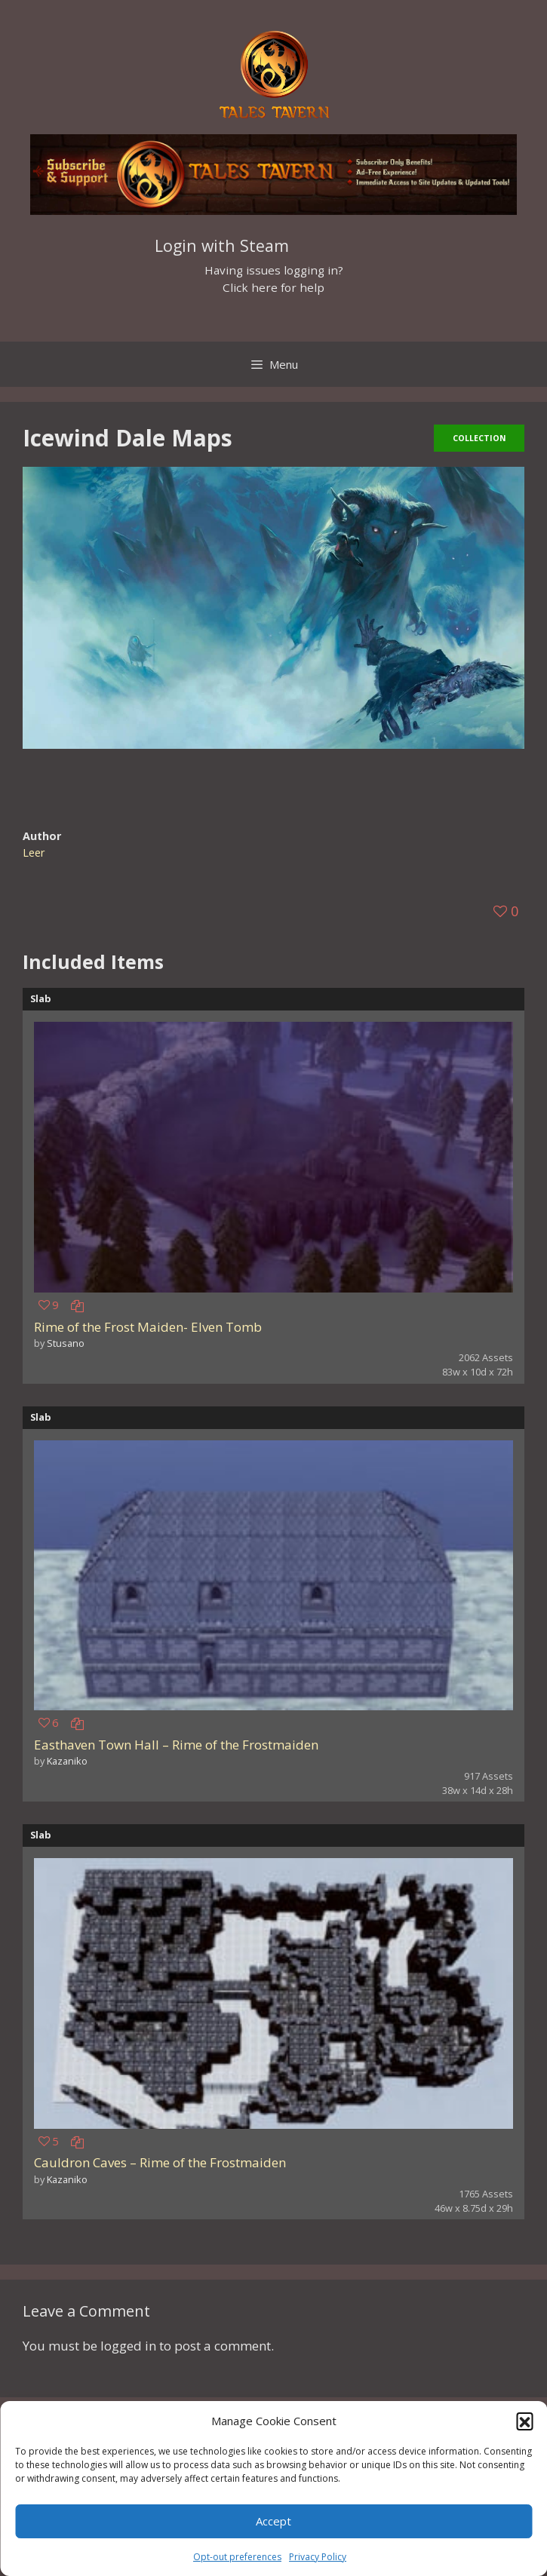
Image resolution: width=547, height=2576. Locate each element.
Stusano (66, 1343)
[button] (524, 2420)
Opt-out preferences (237, 2556)
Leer (34, 852)
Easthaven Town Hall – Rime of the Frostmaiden (176, 1744)
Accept (273, 2520)
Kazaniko (67, 1761)
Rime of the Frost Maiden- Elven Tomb (148, 1327)
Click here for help (273, 287)
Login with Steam (222, 245)
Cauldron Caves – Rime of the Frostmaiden (160, 2162)
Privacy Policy (317, 2556)
